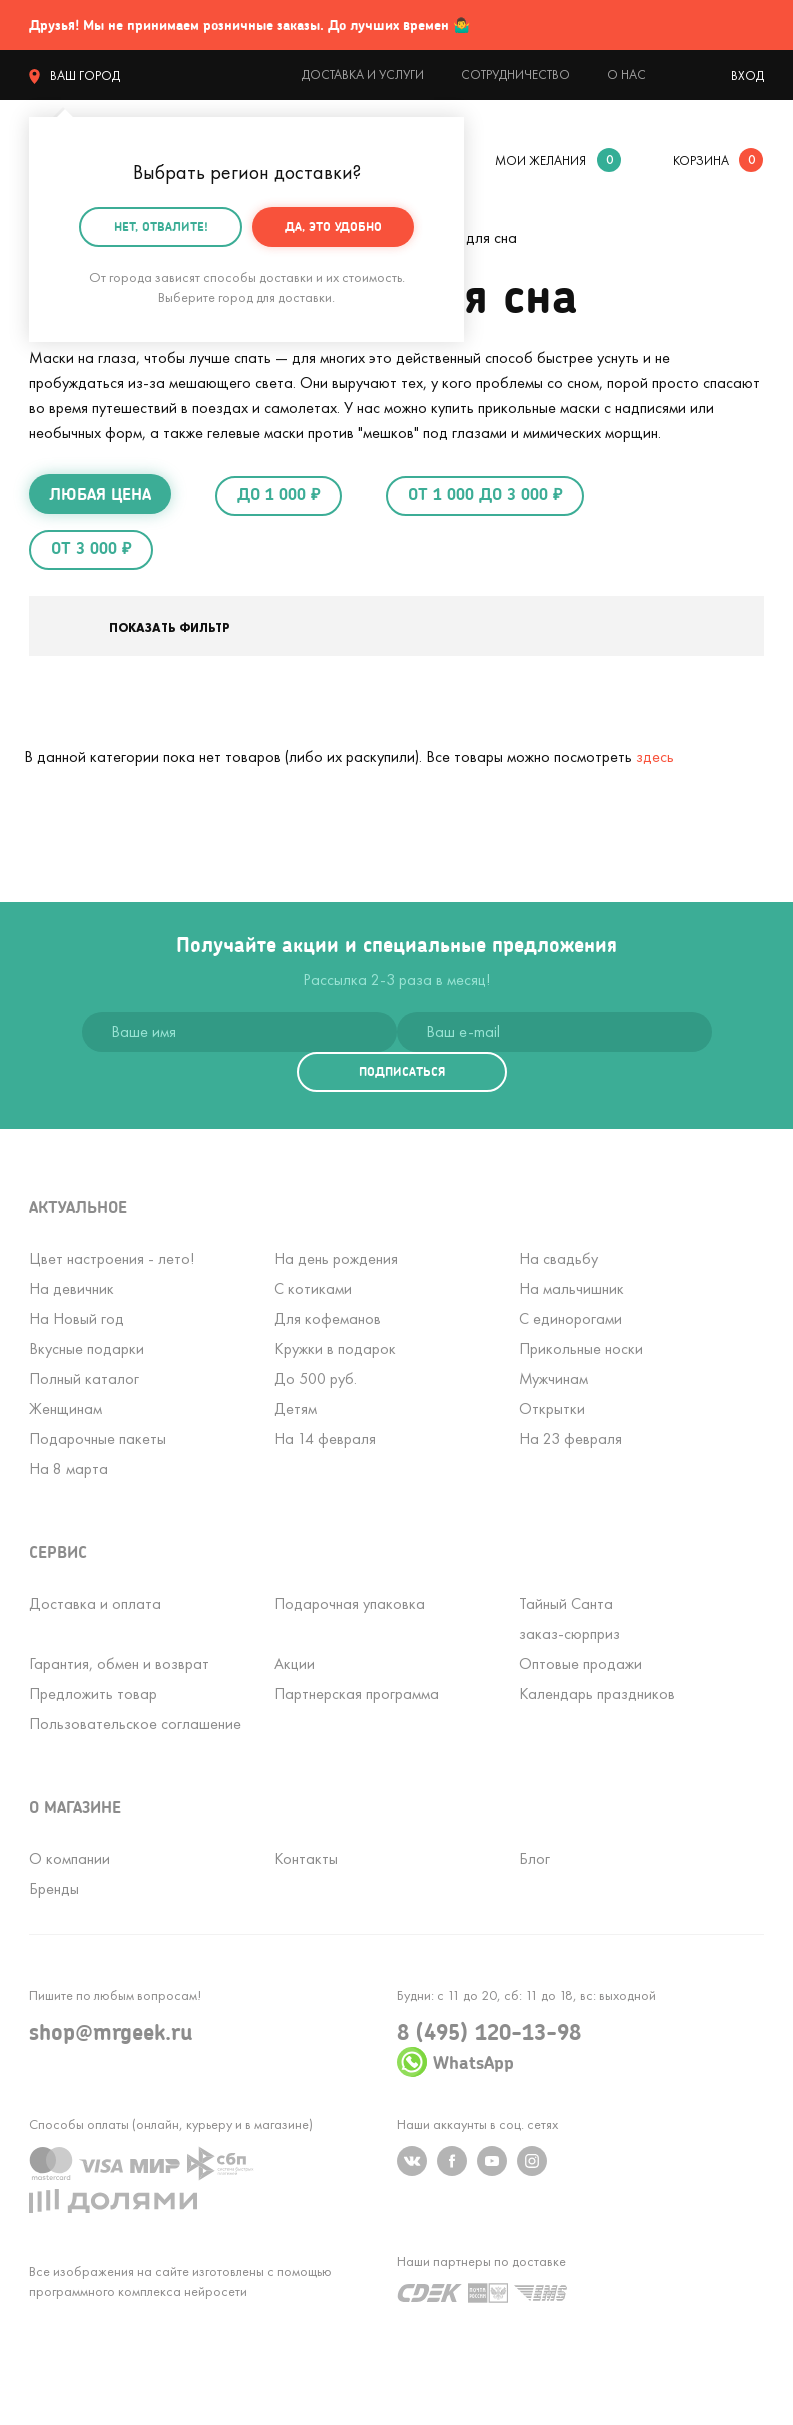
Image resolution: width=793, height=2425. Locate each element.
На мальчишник (571, 1288)
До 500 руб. (315, 1378)
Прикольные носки (581, 1348)
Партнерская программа (356, 1693)
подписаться (402, 1071)
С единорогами (570, 1318)
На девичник (71, 1288)
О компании (69, 1858)
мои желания (540, 160)
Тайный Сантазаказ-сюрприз (569, 1618)
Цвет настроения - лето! (111, 1258)
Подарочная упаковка (349, 1603)
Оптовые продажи (580, 1663)
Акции (294, 1663)
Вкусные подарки (86, 1348)
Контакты (306, 1858)
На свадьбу (558, 1258)
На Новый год (76, 1318)
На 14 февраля (325, 1438)
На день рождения (336, 1258)
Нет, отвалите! (161, 226)
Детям (295, 1408)
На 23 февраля (570, 1438)
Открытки (552, 1408)
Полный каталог (84, 1378)
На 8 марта (68, 1468)
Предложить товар (93, 1693)
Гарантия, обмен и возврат (119, 1663)
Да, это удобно (333, 226)
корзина (701, 160)
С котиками (313, 1288)
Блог (534, 1858)
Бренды (54, 1888)
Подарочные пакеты (97, 1438)
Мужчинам (553, 1378)
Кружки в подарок (335, 1348)
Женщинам (65, 1408)
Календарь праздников (597, 1693)
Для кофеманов (327, 1318)
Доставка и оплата (95, 1603)
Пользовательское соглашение (135, 1723)
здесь (655, 756)
